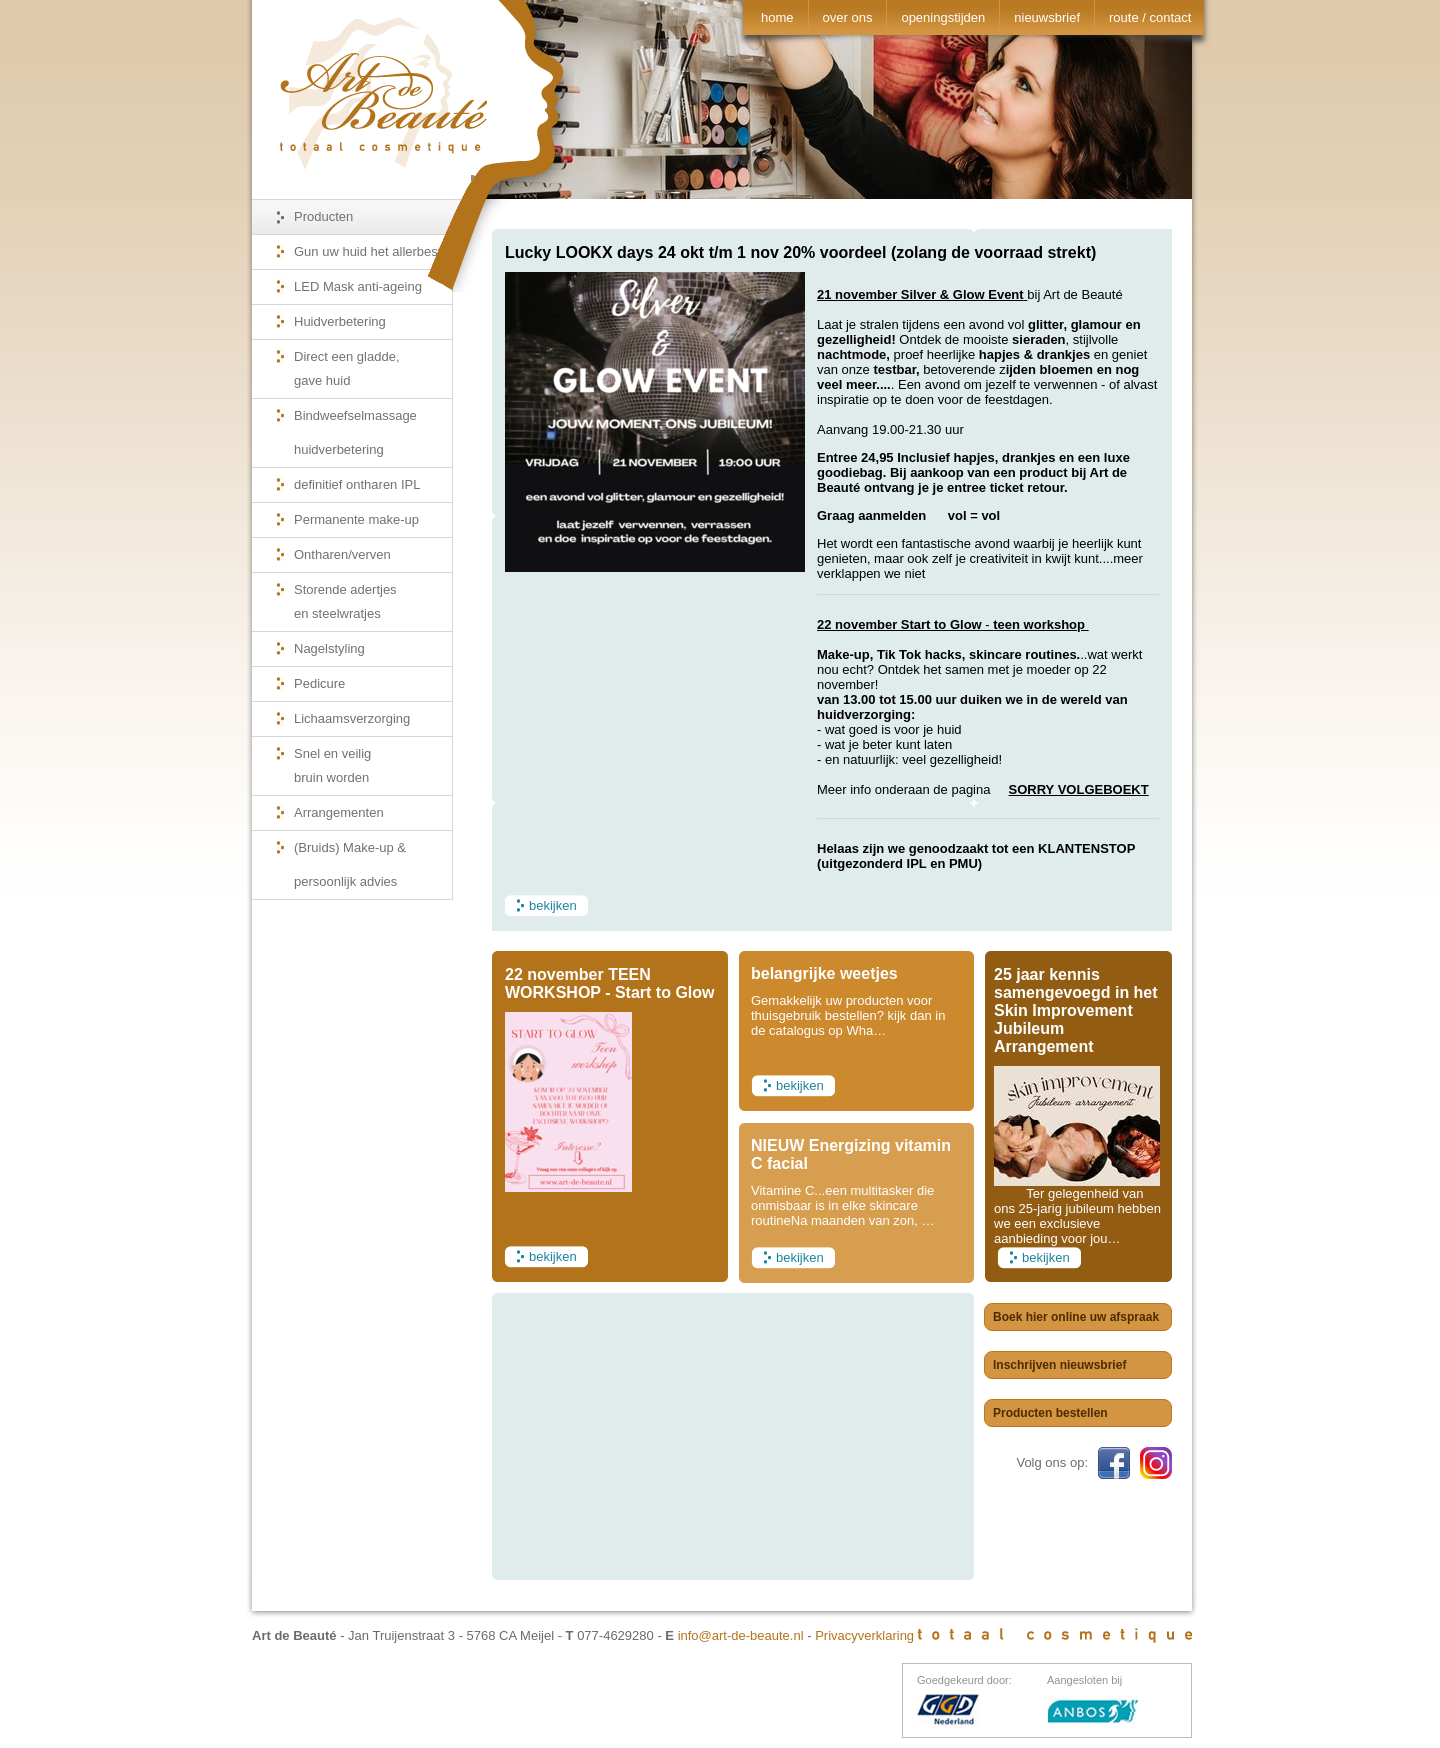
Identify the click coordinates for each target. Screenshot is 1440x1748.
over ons (848, 17)
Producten (323, 216)
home (777, 17)
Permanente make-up (356, 519)
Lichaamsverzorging (352, 718)
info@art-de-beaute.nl (741, 1635)
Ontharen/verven (342, 554)
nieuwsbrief (1047, 17)
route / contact (1150, 17)
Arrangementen (339, 812)
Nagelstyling (329, 648)
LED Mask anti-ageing (358, 286)
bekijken (553, 905)
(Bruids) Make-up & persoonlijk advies (350, 864)
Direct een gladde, (373, 373)
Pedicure (319, 683)
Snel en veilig (373, 770)
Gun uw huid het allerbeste (371, 251)
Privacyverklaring (864, 1635)
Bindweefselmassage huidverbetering (355, 432)
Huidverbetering (340, 321)
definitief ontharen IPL (357, 484)
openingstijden (943, 17)
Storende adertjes (373, 606)
